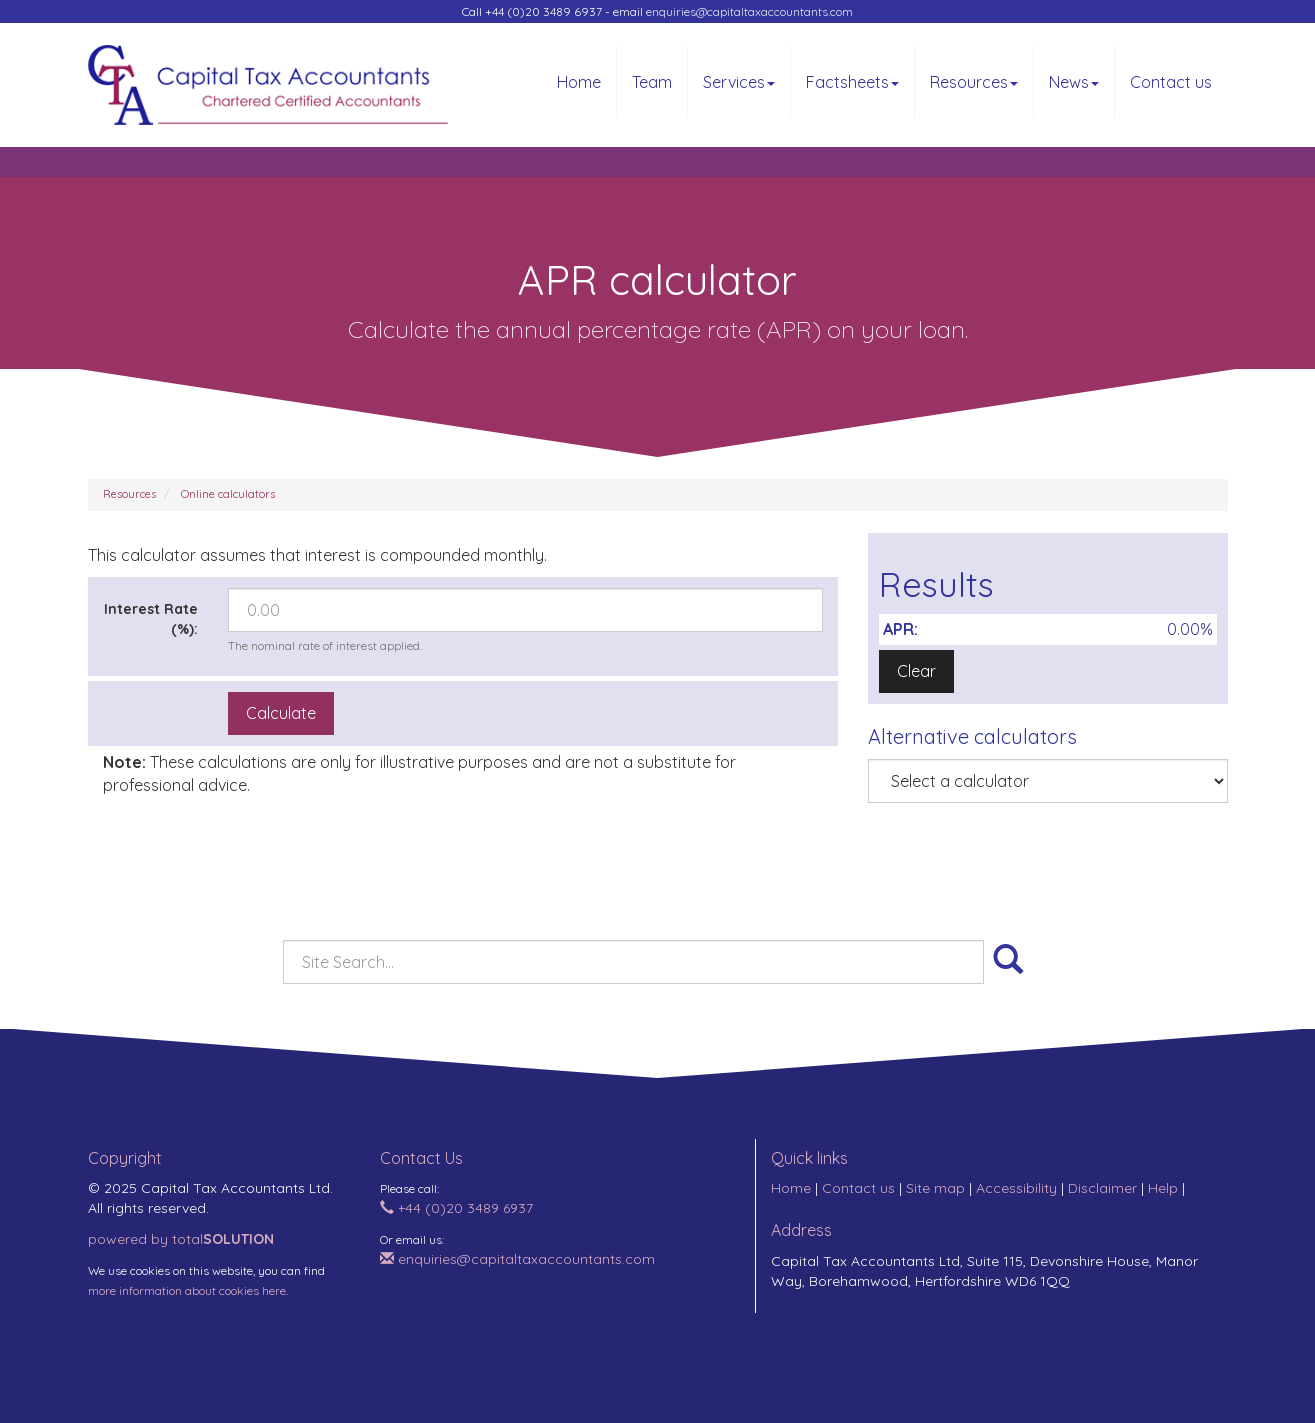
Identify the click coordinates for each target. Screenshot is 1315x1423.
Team (652, 82)
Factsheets (852, 82)
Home (579, 82)
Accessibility (1016, 1188)
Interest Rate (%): (151, 619)
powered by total (181, 1239)
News (1074, 82)
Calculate (281, 713)
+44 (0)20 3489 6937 (456, 1208)
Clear (916, 671)
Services (739, 82)
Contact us (1171, 82)
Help (1163, 1188)
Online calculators (228, 494)
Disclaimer (1102, 1188)
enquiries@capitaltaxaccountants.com (749, 11)
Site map (935, 1188)
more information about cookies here (187, 1290)
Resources (974, 82)
